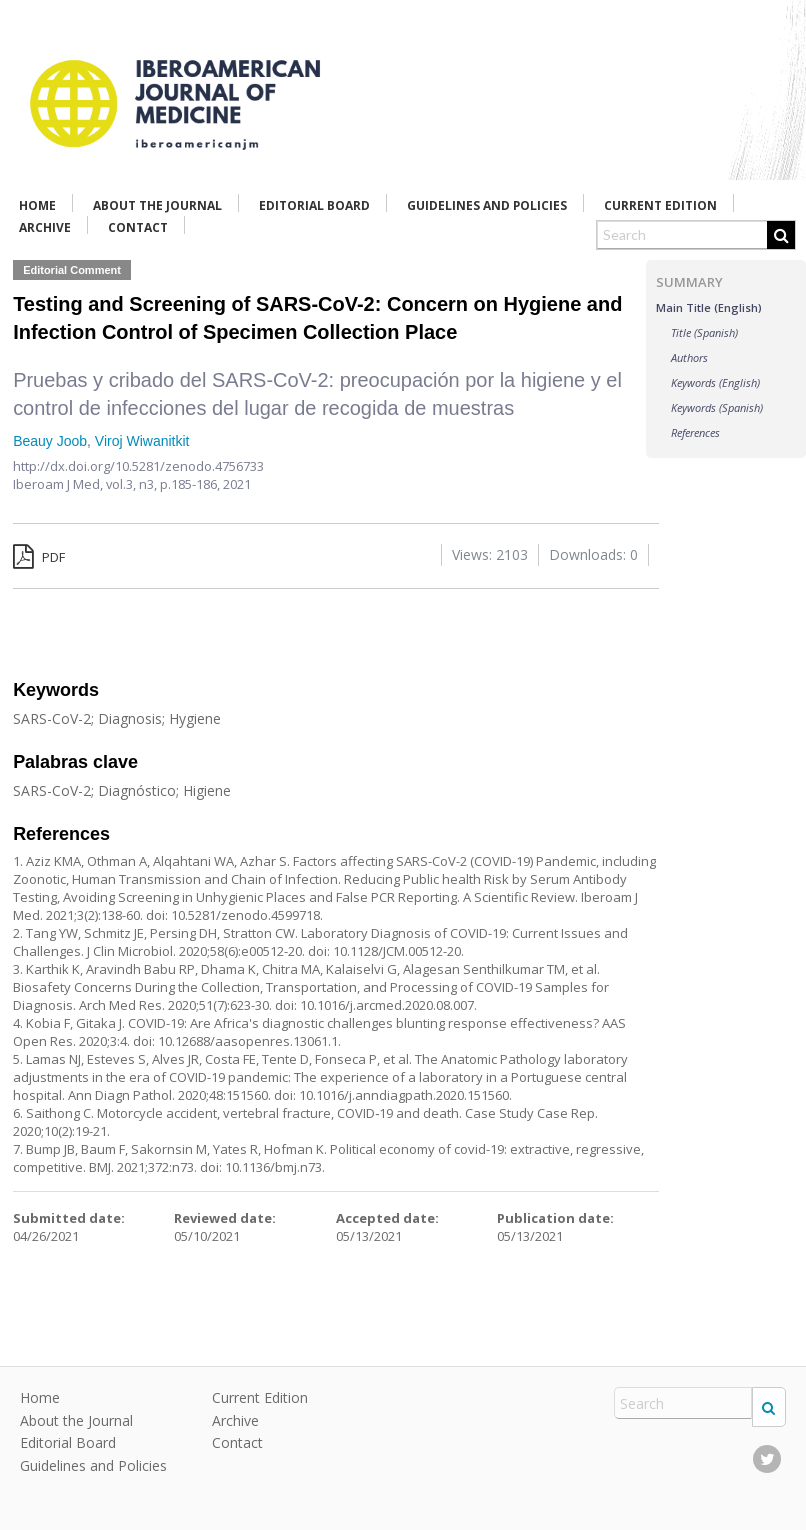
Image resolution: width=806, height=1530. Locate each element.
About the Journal (157, 205)
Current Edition (660, 205)
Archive (45, 227)
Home (37, 205)
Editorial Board (314, 205)
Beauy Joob (50, 441)
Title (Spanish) (704, 332)
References (695, 432)
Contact (138, 227)
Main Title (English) (709, 307)
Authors (689, 357)
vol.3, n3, (133, 484)
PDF (39, 557)
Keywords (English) (715, 382)
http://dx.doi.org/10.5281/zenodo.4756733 (138, 466)
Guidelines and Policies (487, 205)
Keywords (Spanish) (717, 407)
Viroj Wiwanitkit (142, 441)
